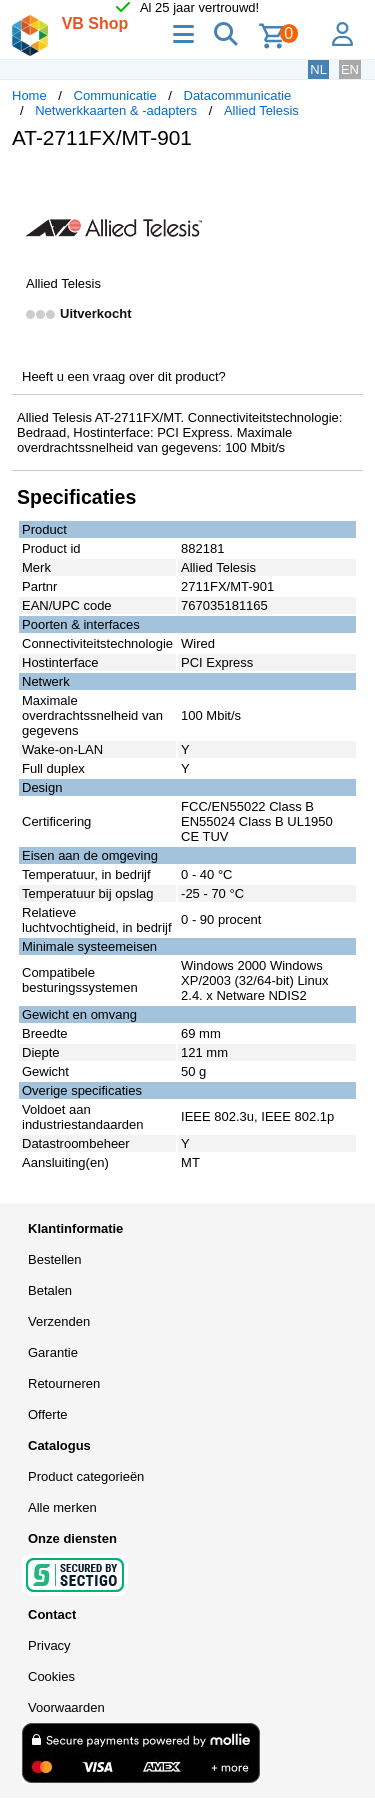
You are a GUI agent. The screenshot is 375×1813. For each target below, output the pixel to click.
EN (350, 69)
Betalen (50, 1290)
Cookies (51, 1676)
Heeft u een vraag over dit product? (124, 376)
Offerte (48, 1414)
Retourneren (64, 1383)
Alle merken (62, 1507)
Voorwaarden (66, 1707)
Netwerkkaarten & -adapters (116, 110)
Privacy (49, 1645)
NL (318, 69)
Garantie (53, 1352)
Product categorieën (86, 1476)
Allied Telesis (261, 110)
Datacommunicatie (238, 95)
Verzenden (59, 1321)
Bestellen (54, 1259)
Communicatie (115, 95)
